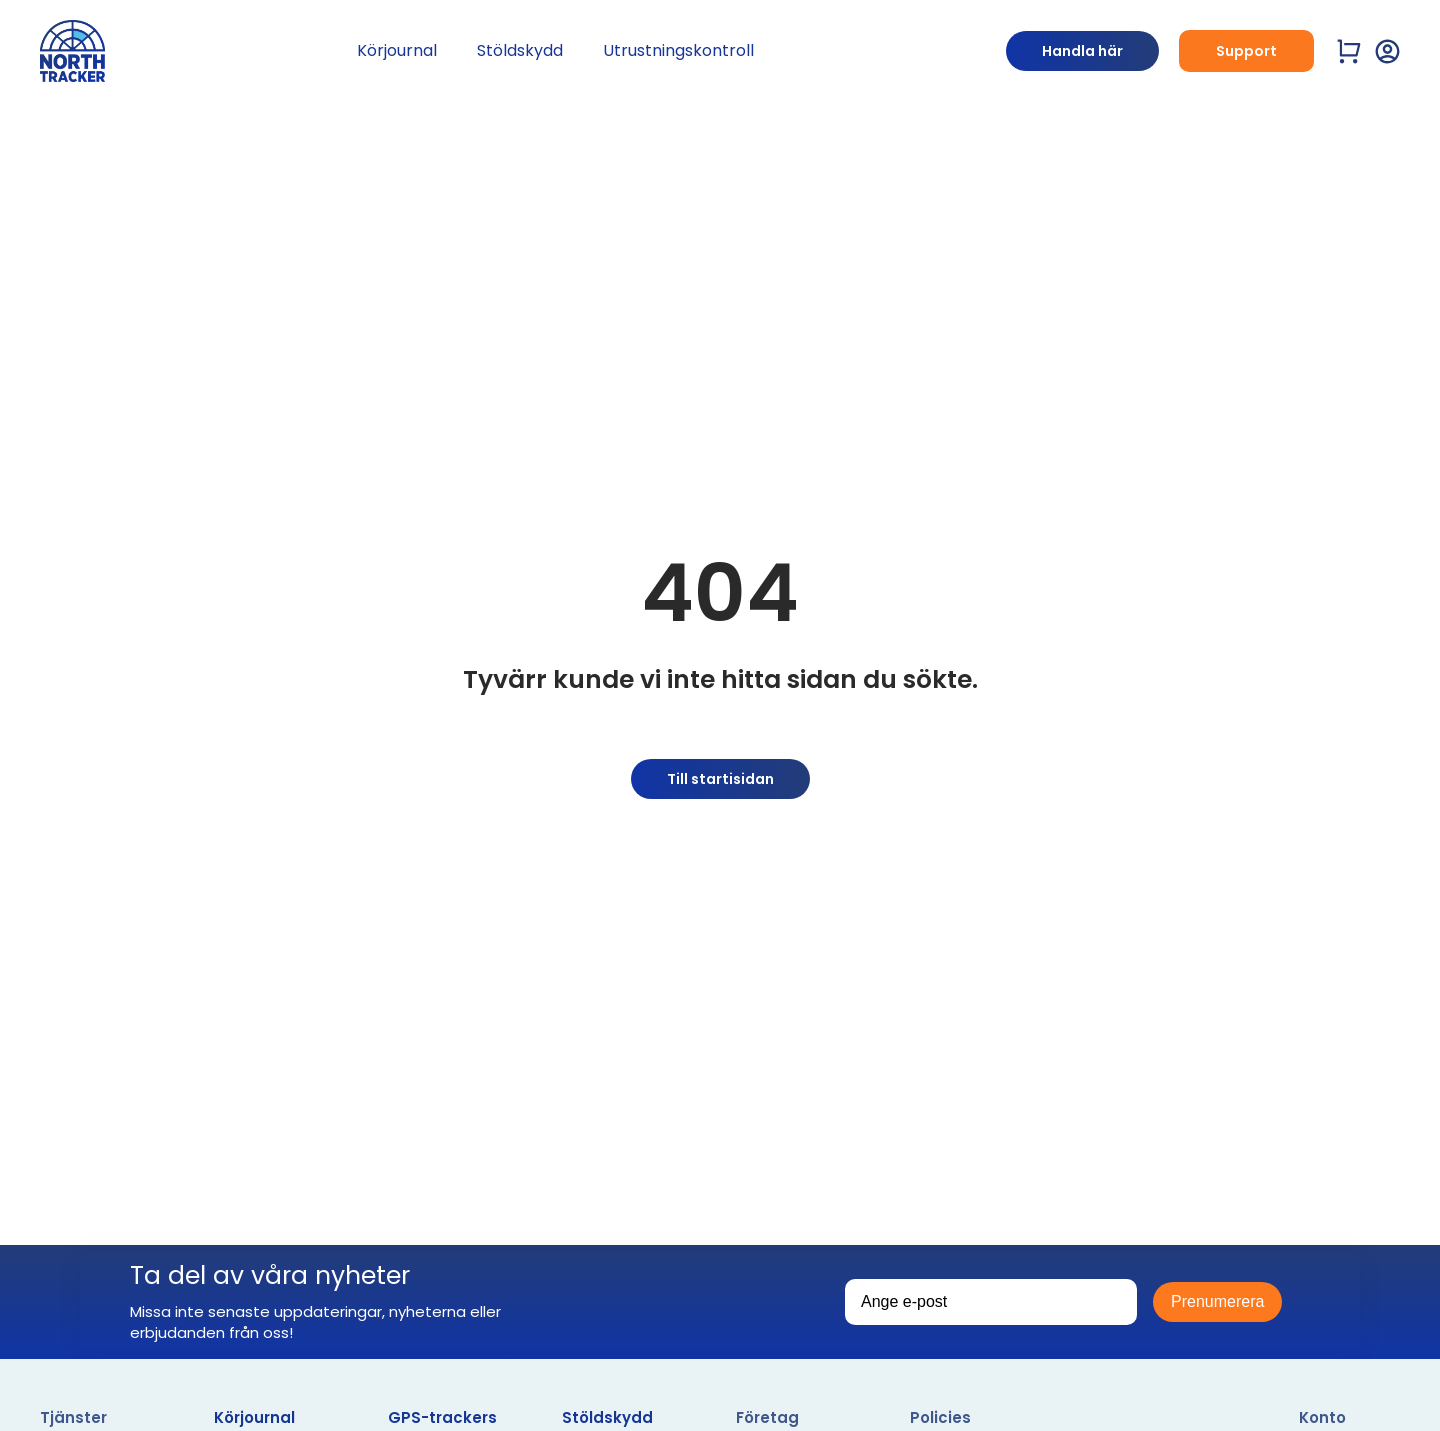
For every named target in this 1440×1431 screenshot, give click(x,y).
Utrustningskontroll (678, 50)
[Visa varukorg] (1349, 51)
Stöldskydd (520, 50)
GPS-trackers (442, 1417)
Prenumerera (1217, 1301)
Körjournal (397, 50)
